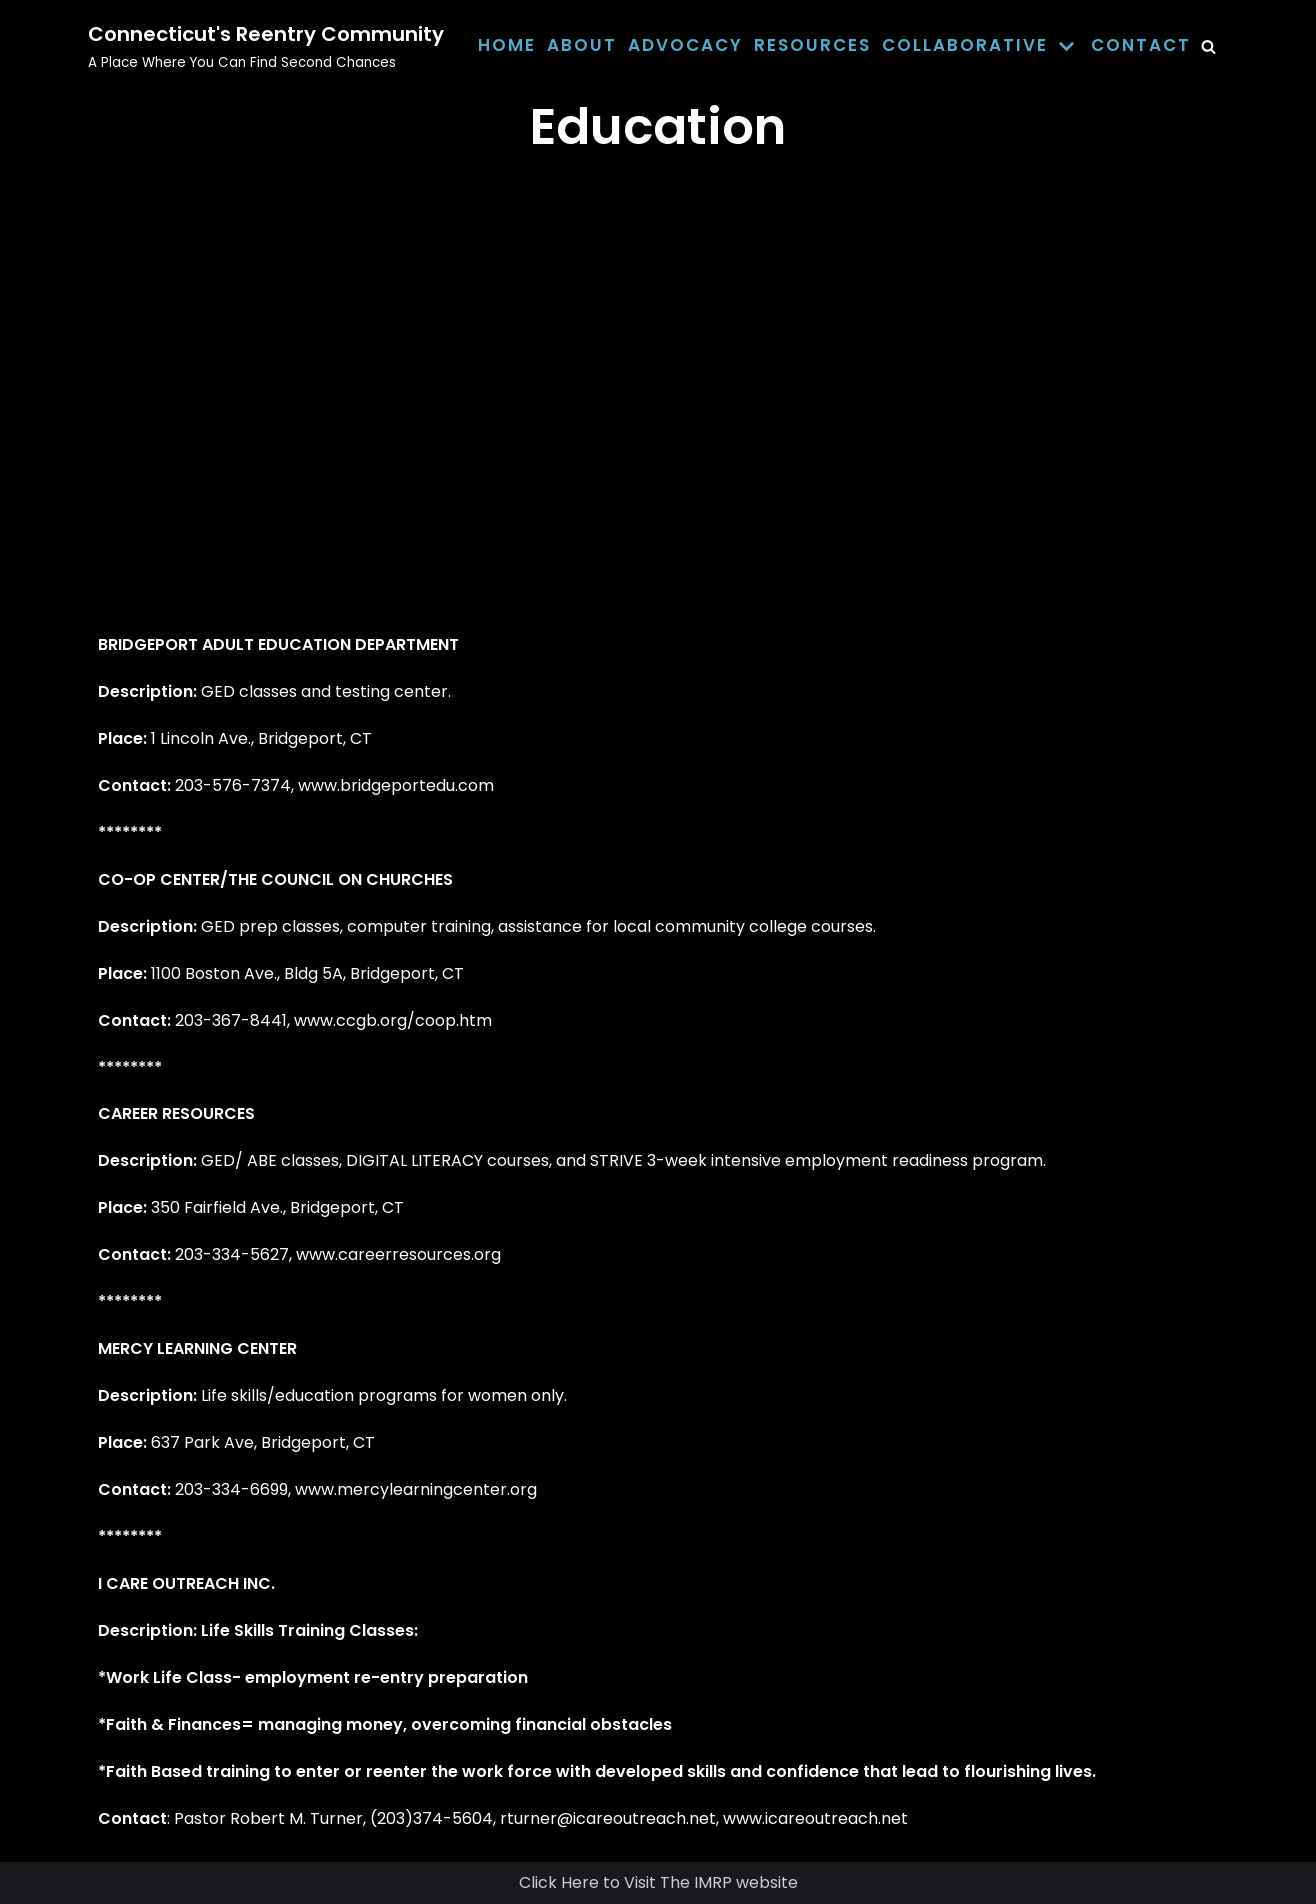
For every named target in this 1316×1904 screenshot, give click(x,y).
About (582, 45)
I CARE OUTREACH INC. (186, 1583)
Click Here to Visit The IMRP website (658, 1882)
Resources (812, 45)
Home (507, 45)
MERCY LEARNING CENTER (197, 1348)
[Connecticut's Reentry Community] (266, 46)
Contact (1141, 45)
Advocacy (685, 45)
